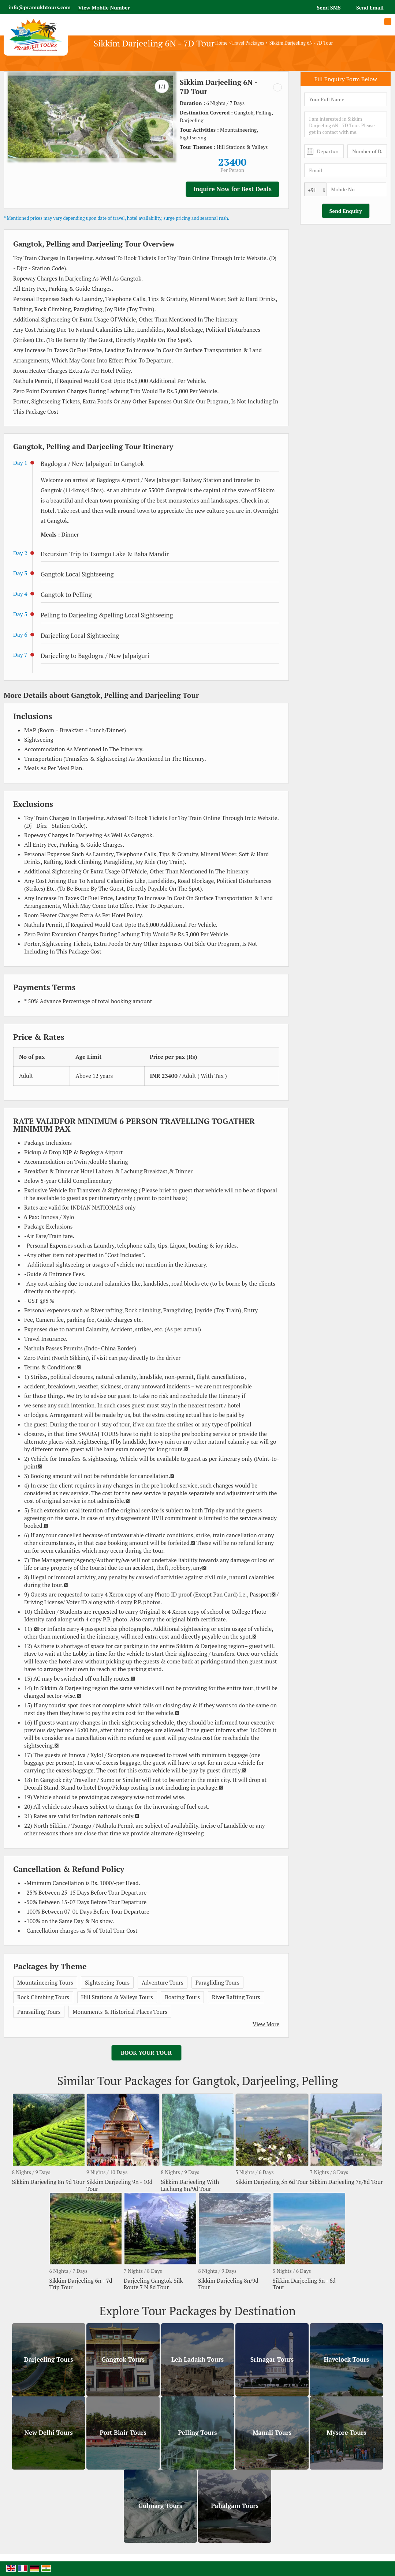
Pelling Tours (197, 2433)
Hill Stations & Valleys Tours (117, 1997)
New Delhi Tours (48, 2433)
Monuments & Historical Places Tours (119, 2011)
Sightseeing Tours (107, 1982)
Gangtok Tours (123, 2359)
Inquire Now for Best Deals (232, 189)
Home (221, 43)
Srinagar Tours (272, 2359)
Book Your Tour (146, 2052)
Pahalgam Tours (234, 2506)
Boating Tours (182, 1997)
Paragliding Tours (217, 1982)
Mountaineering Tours (45, 1982)
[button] (104, 7)
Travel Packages (248, 43)
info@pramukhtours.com (39, 7)
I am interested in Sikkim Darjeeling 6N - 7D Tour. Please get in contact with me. (345, 124)
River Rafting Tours (236, 1997)
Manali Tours (272, 2433)
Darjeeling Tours (48, 2359)
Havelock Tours (346, 2359)
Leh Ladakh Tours (197, 2359)
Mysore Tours (346, 2433)
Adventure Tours (162, 1982)
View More (266, 2024)
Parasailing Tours (38, 2011)
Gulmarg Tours (160, 2506)
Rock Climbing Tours (43, 1997)
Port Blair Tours (123, 2433)
